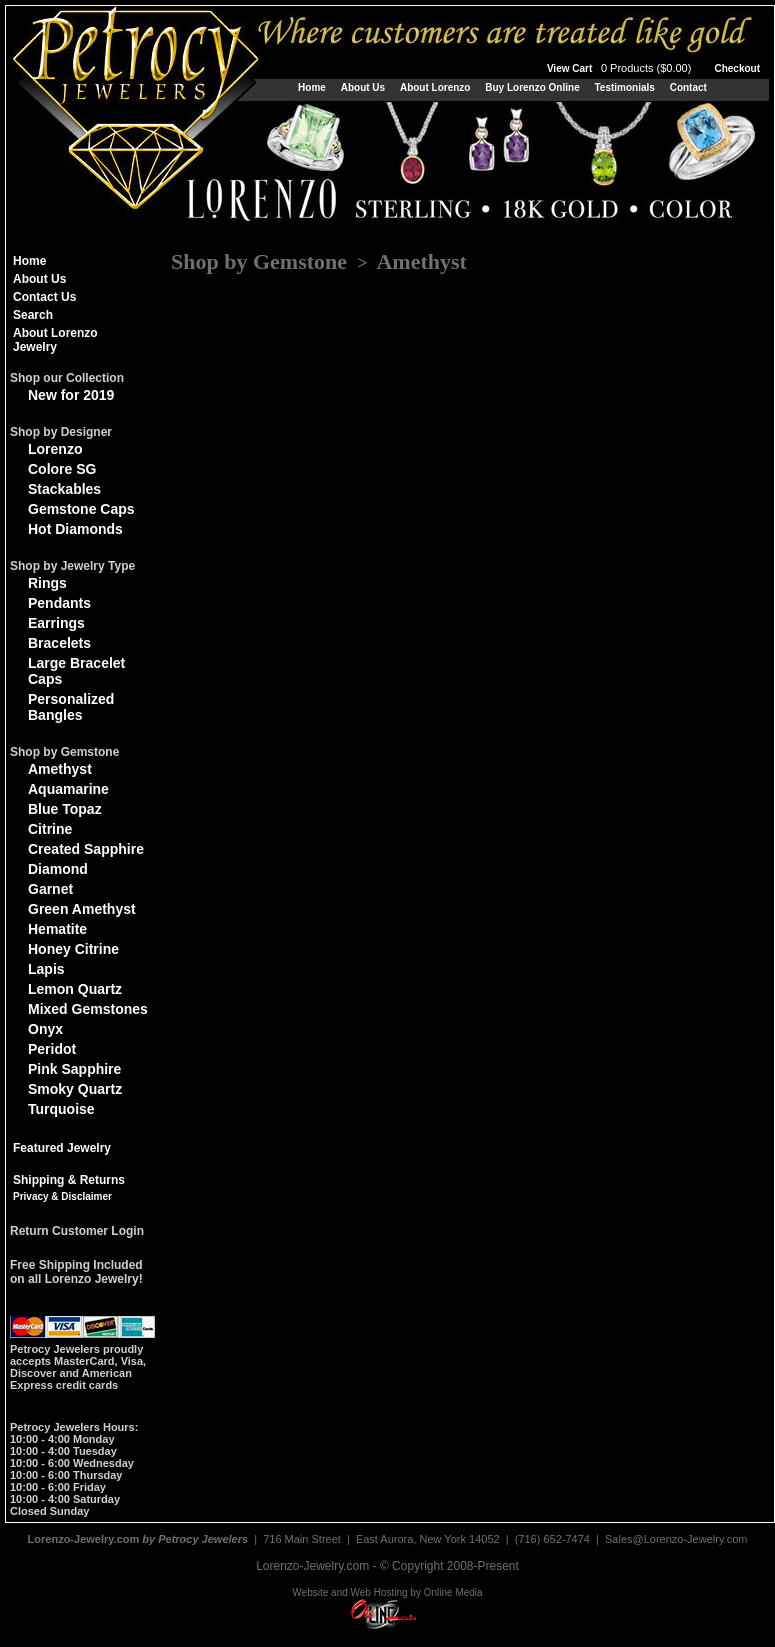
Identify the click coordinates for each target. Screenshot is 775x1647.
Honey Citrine (73, 949)
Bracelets (59, 643)
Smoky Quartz (75, 1089)
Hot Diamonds (75, 529)
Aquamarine (68, 789)
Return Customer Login (77, 1231)
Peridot (52, 1049)
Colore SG (62, 469)
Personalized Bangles (71, 707)
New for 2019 (71, 395)
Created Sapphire (86, 849)
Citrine (50, 829)
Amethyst (60, 769)
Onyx (45, 1029)
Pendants (59, 603)
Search (33, 315)
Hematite (57, 929)
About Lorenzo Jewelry (55, 340)
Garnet (50, 889)
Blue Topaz (65, 809)
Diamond (58, 869)
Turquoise (61, 1109)
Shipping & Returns (69, 1180)
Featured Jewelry (62, 1148)
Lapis (46, 969)
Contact (688, 87)
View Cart (621, 68)
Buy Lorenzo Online (532, 87)
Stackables (64, 489)
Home (312, 87)
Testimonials (624, 87)
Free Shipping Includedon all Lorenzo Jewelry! (76, 1272)
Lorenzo (55, 449)
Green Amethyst (82, 909)
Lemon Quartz (75, 989)
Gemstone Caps (81, 509)
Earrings (56, 623)
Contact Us (44, 297)
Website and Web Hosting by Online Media (387, 1592)
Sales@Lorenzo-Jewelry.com (676, 1539)
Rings (47, 583)
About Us (363, 87)
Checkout (737, 68)
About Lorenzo (435, 87)
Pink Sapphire (74, 1069)
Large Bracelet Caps (76, 671)
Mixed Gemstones (88, 1009)
